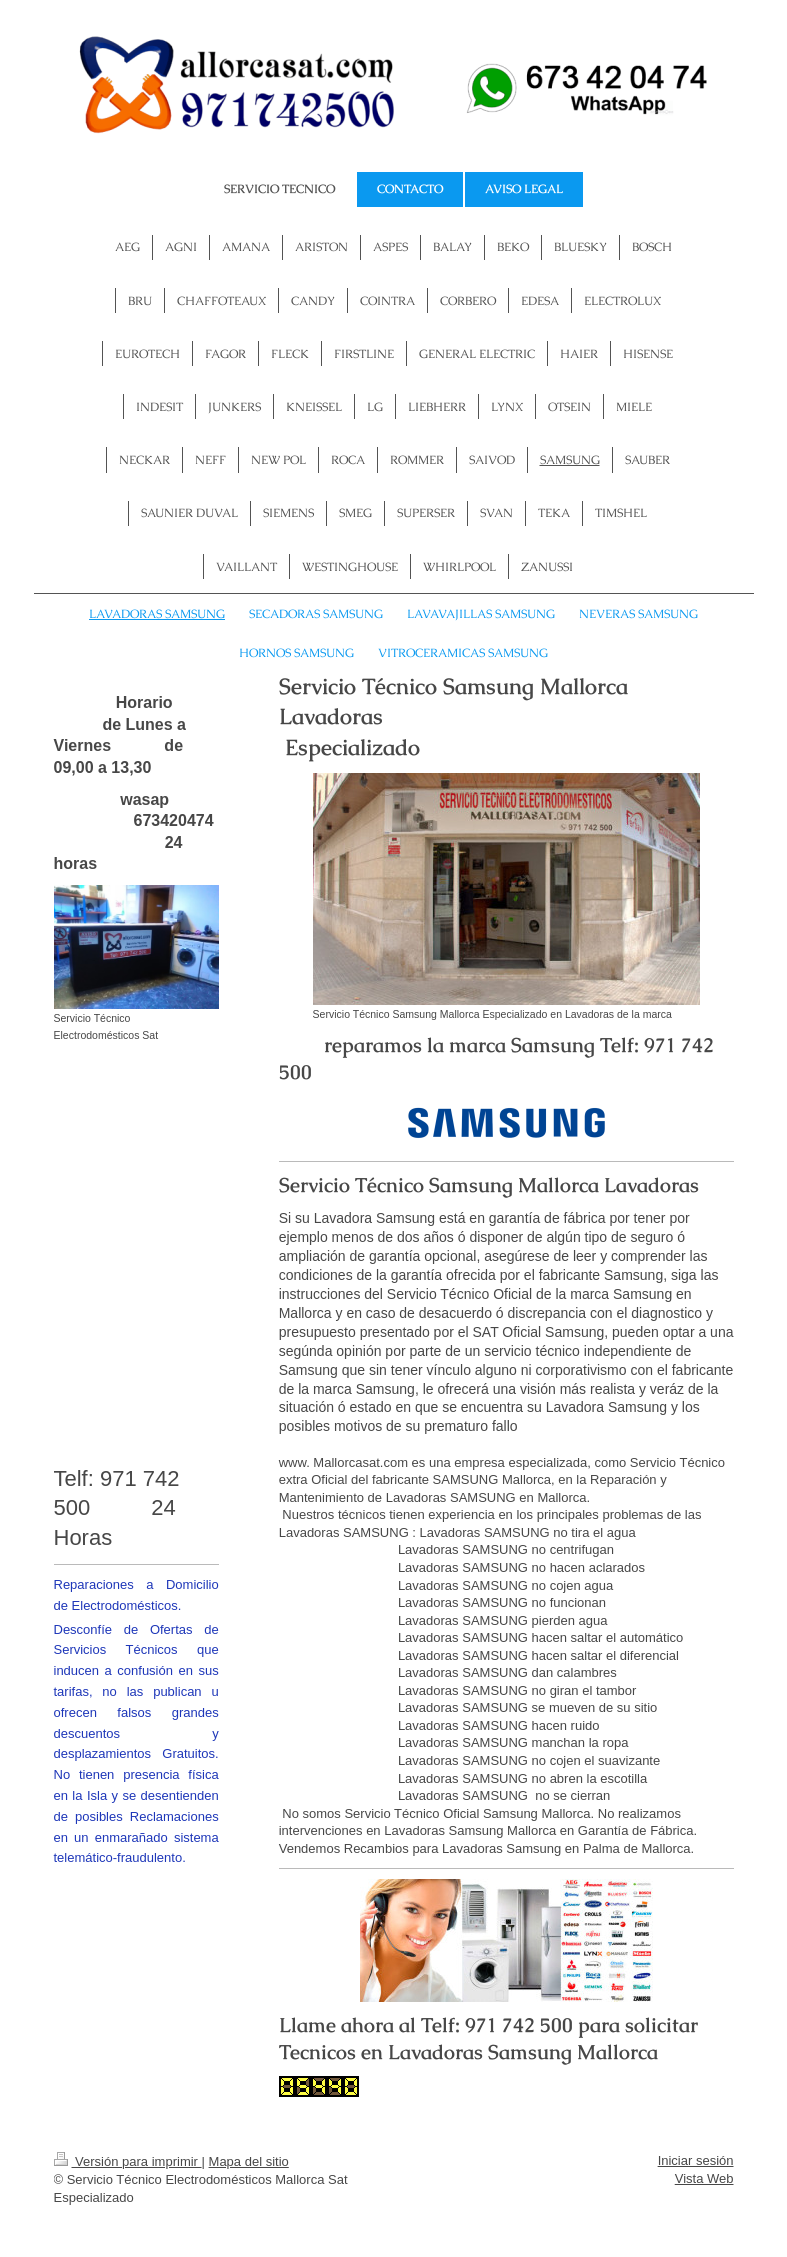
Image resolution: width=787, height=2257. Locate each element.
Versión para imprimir (128, 2161)
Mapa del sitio (249, 2161)
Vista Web (704, 2178)
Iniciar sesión (696, 2160)
